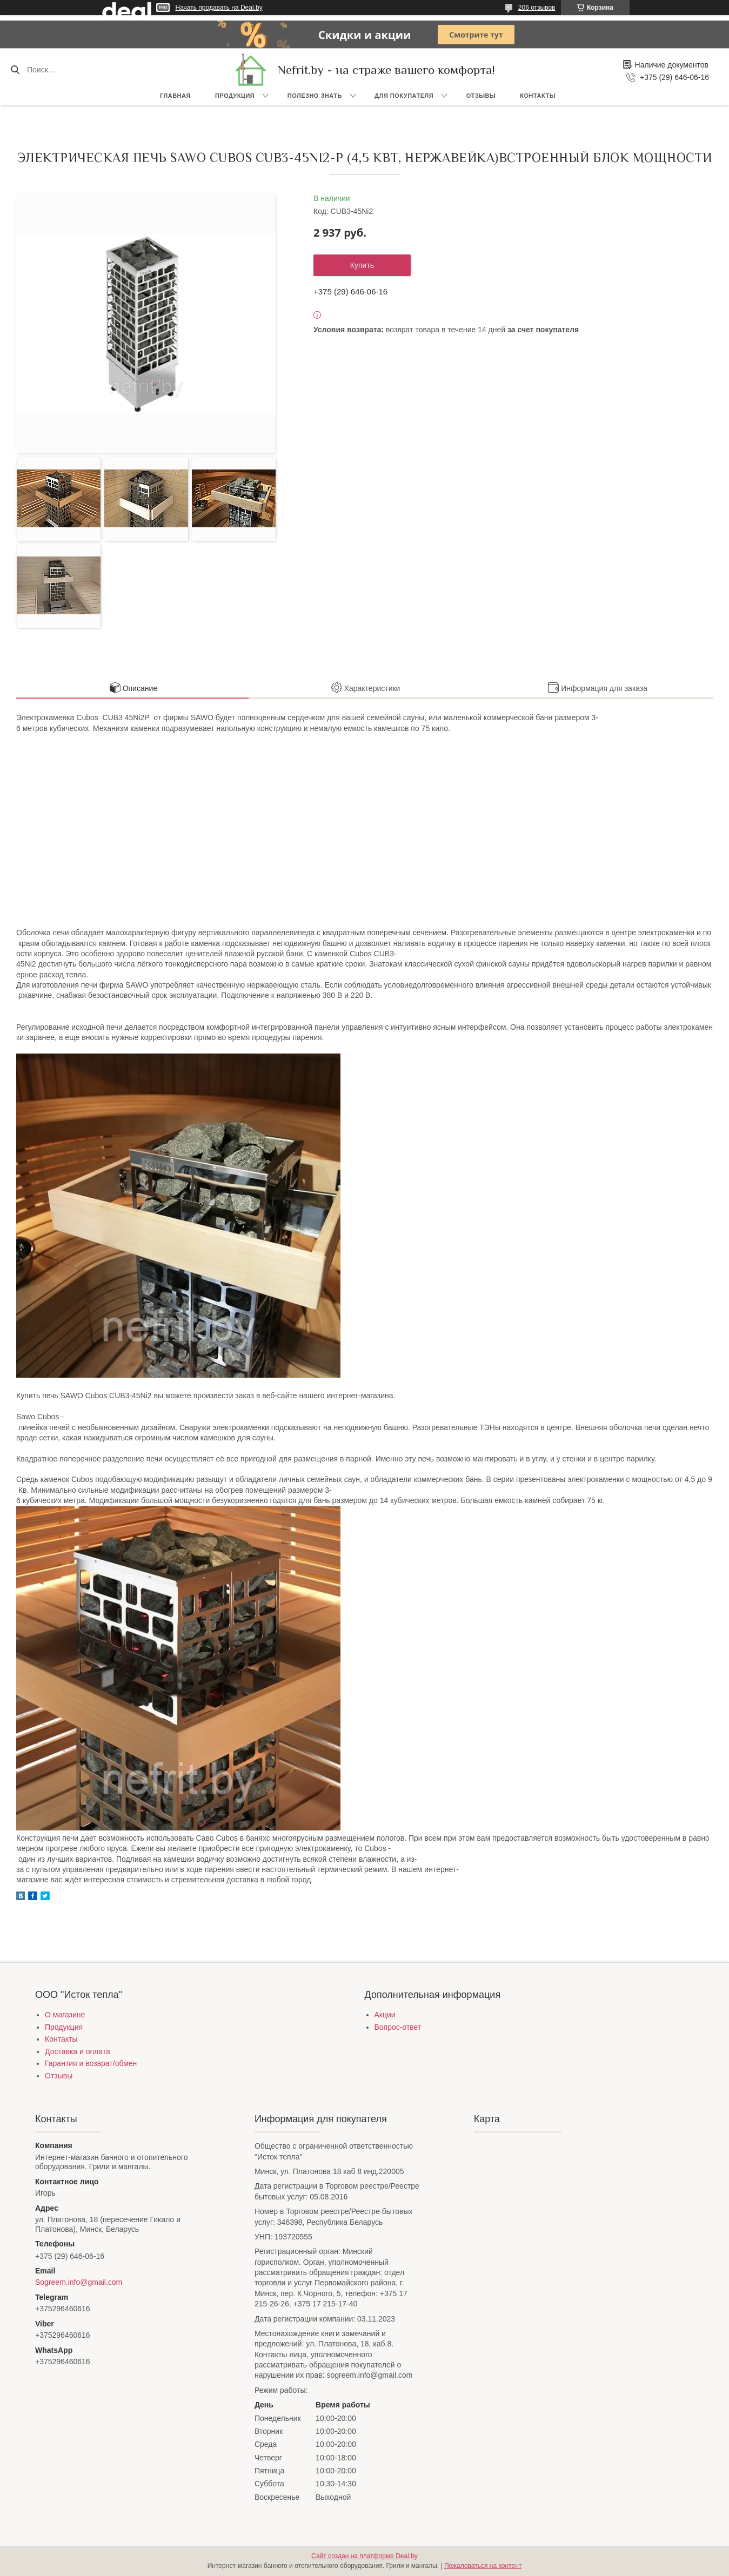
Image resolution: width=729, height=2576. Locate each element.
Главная (175, 95)
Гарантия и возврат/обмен (91, 2063)
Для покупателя (403, 95)
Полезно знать (314, 95)
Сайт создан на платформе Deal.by (364, 2556)
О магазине (65, 2014)
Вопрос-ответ (398, 2027)
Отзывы (481, 95)
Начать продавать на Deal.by (219, 7)
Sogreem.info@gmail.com (78, 2282)
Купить (362, 265)
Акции (385, 2014)
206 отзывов (537, 7)
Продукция (235, 95)
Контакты (538, 95)
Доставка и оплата (77, 2051)
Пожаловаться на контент (482, 2566)
